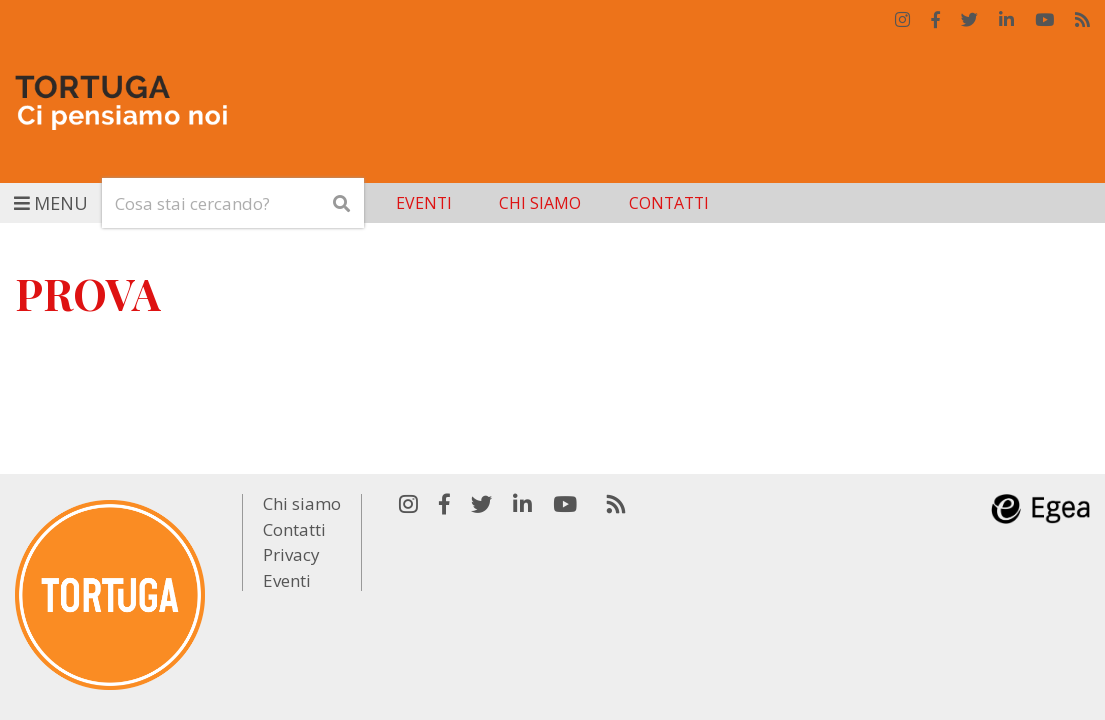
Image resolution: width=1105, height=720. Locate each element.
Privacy (291, 554)
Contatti (669, 203)
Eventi (424, 203)
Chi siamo (540, 203)
